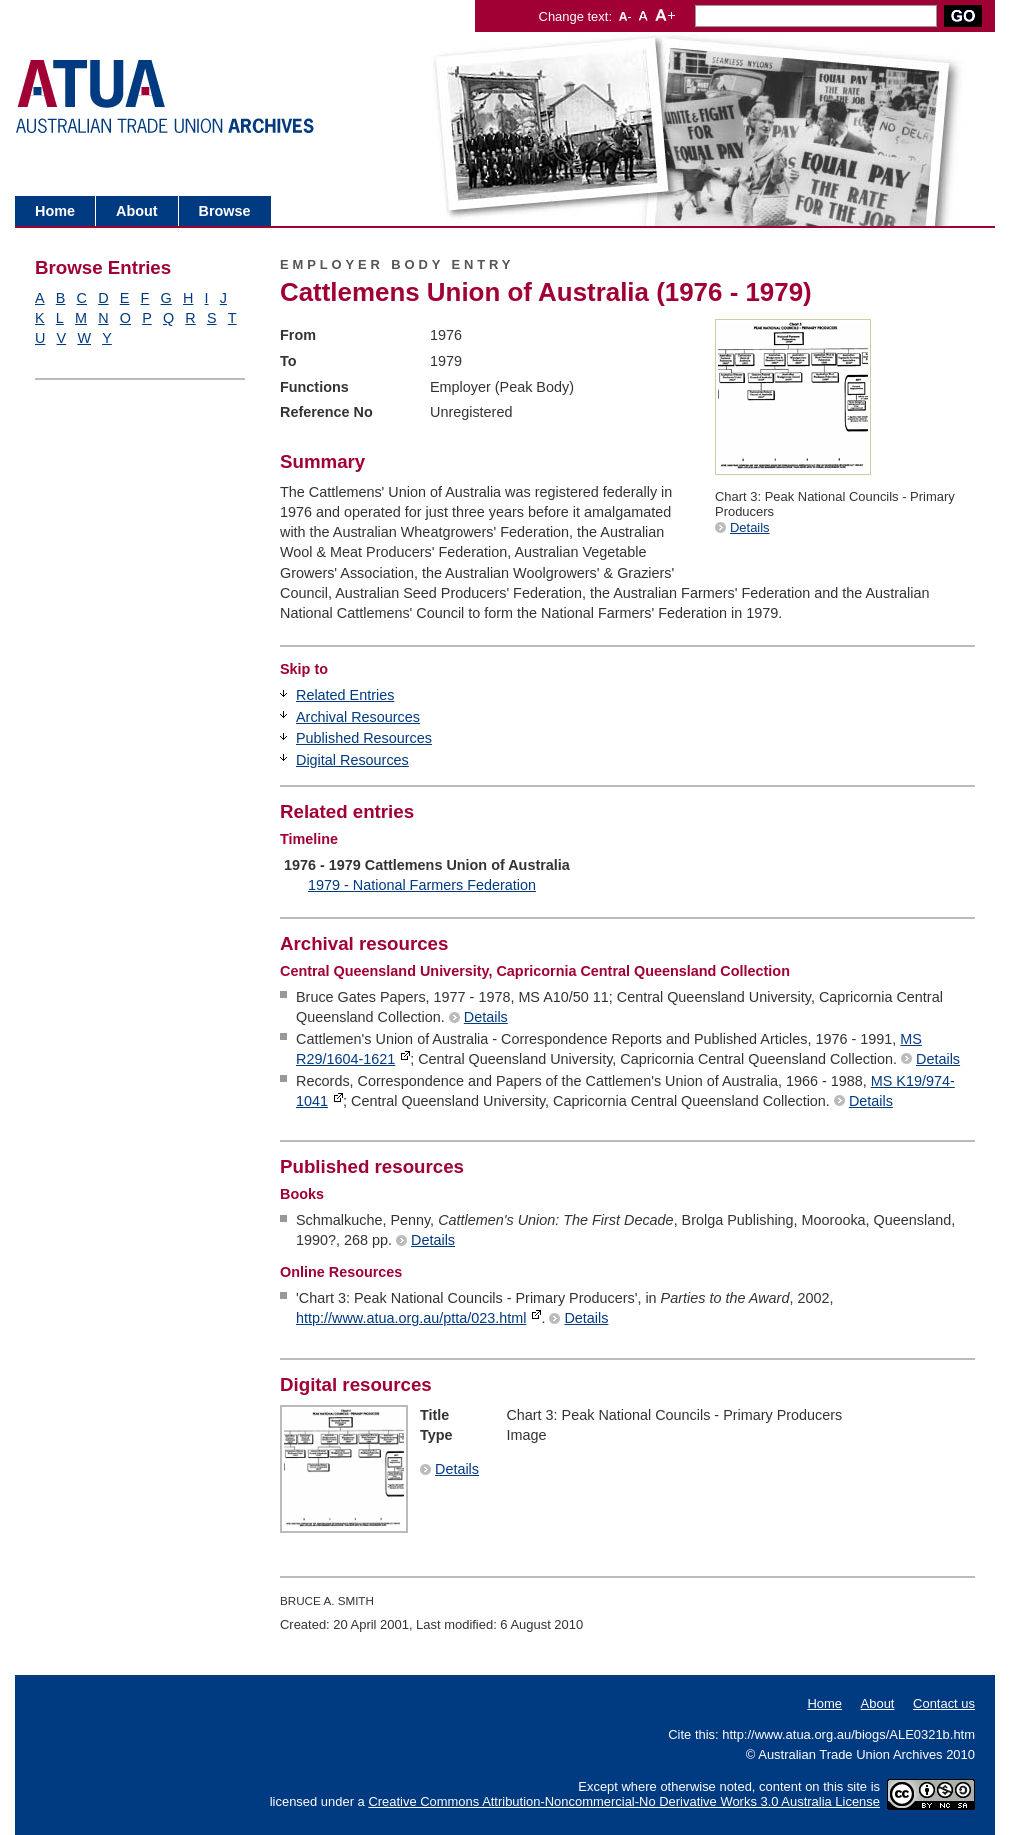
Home (55, 211)
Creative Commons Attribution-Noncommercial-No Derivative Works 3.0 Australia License (624, 1801)
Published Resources (364, 738)
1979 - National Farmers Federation (422, 885)
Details (750, 527)
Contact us (944, 1703)
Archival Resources (358, 717)
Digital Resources (352, 760)
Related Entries (345, 695)
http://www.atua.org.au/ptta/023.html (411, 1318)
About (137, 211)
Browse (225, 211)
